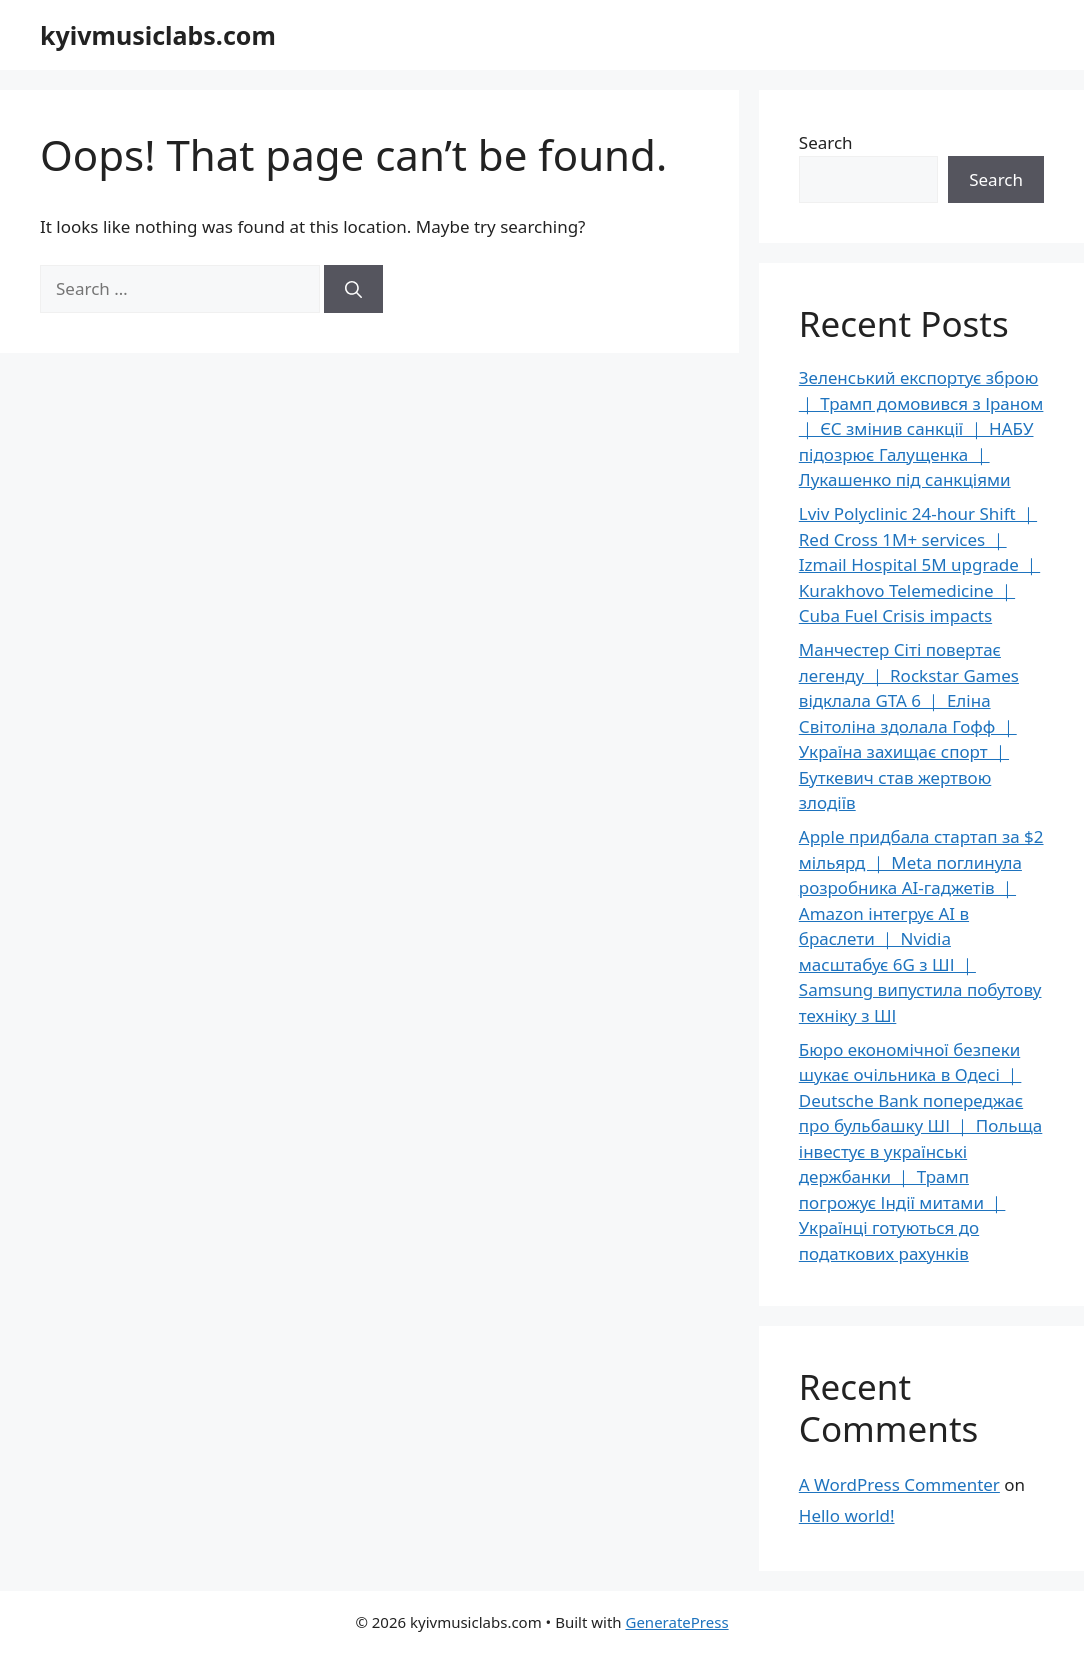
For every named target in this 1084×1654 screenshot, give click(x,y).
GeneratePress (676, 1622)
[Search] (353, 289)
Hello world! (847, 1515)
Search (826, 142)
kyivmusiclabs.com (158, 35)
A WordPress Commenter (899, 1484)
